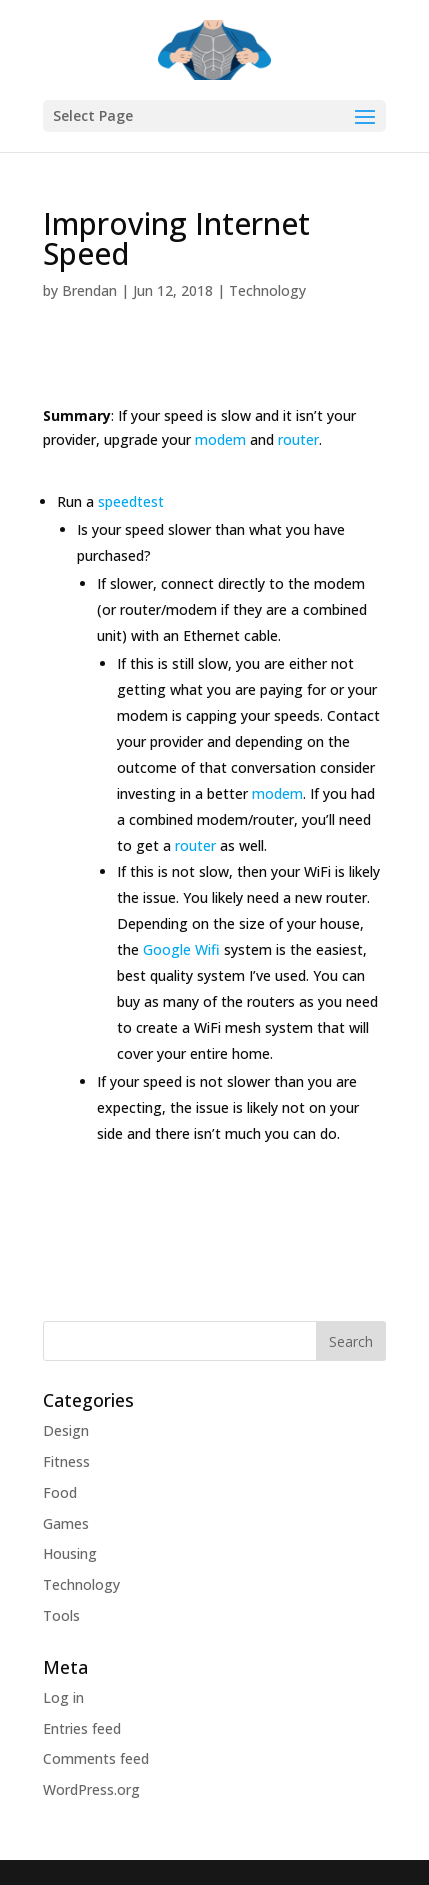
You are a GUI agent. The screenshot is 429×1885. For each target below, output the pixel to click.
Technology (267, 290)
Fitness (66, 1461)
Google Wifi (181, 949)
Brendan (89, 290)
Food (60, 1492)
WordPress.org (91, 1789)
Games (66, 1523)
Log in (63, 1697)
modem (220, 439)
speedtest (131, 501)
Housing (70, 1553)
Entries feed (82, 1728)
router (298, 439)
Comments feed (96, 1758)
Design (66, 1430)
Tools (61, 1615)
